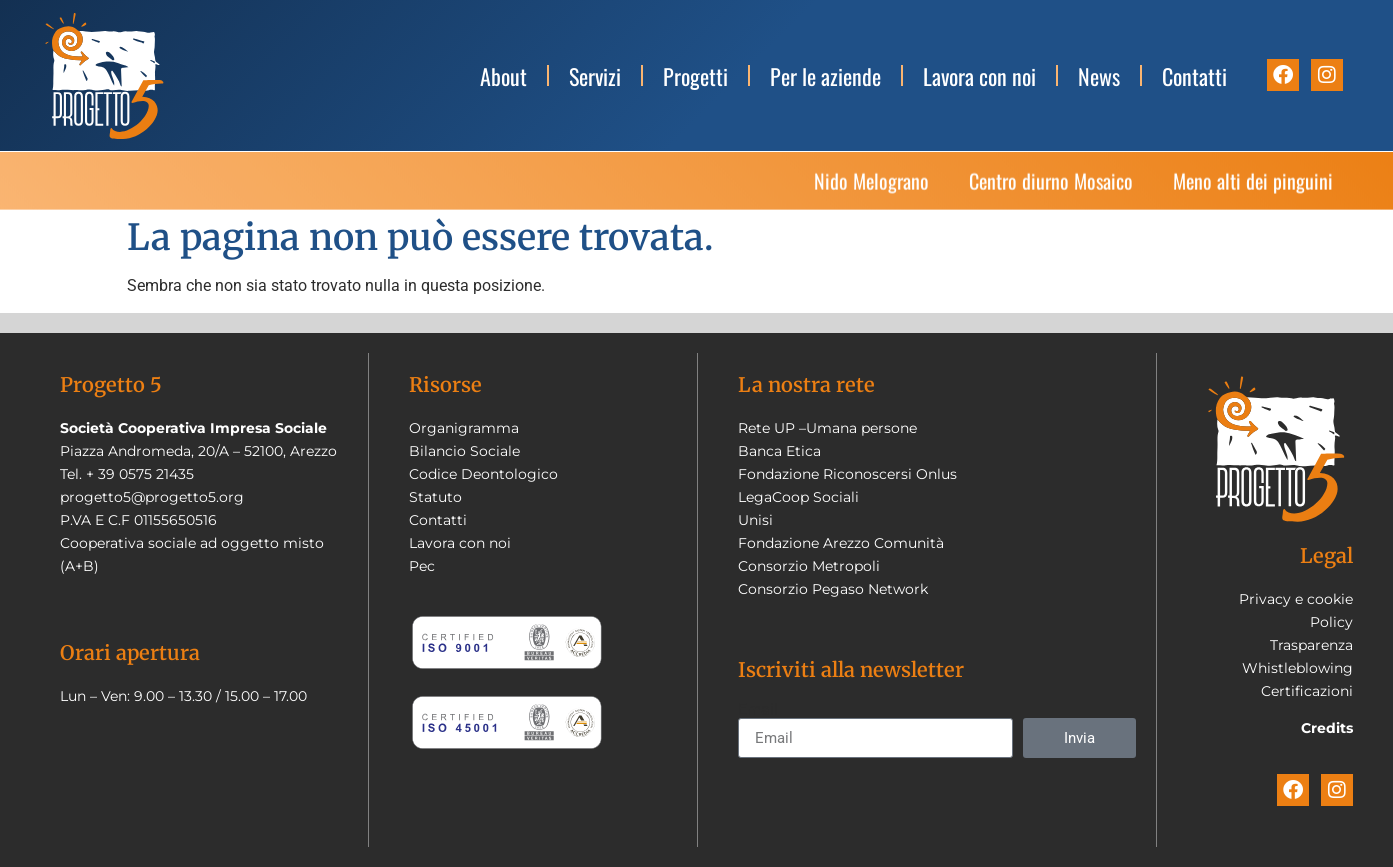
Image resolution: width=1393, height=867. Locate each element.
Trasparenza (1311, 645)
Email (758, 710)
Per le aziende (825, 76)
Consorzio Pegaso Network (833, 589)
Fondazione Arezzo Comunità (841, 543)
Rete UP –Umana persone (827, 428)
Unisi (755, 520)
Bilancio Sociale (464, 451)
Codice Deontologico (483, 474)
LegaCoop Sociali (798, 497)
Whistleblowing (1297, 668)
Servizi (595, 76)
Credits (1327, 728)
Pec (422, 566)
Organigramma (464, 428)
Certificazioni (1307, 691)
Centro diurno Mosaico (1051, 196)
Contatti (1194, 76)
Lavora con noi (979, 76)
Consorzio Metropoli (809, 566)
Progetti (695, 76)
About (503, 76)
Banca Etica (779, 451)
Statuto (435, 497)
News (1099, 76)
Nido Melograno (871, 196)
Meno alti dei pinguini (1253, 196)
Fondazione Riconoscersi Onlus (847, 474)
